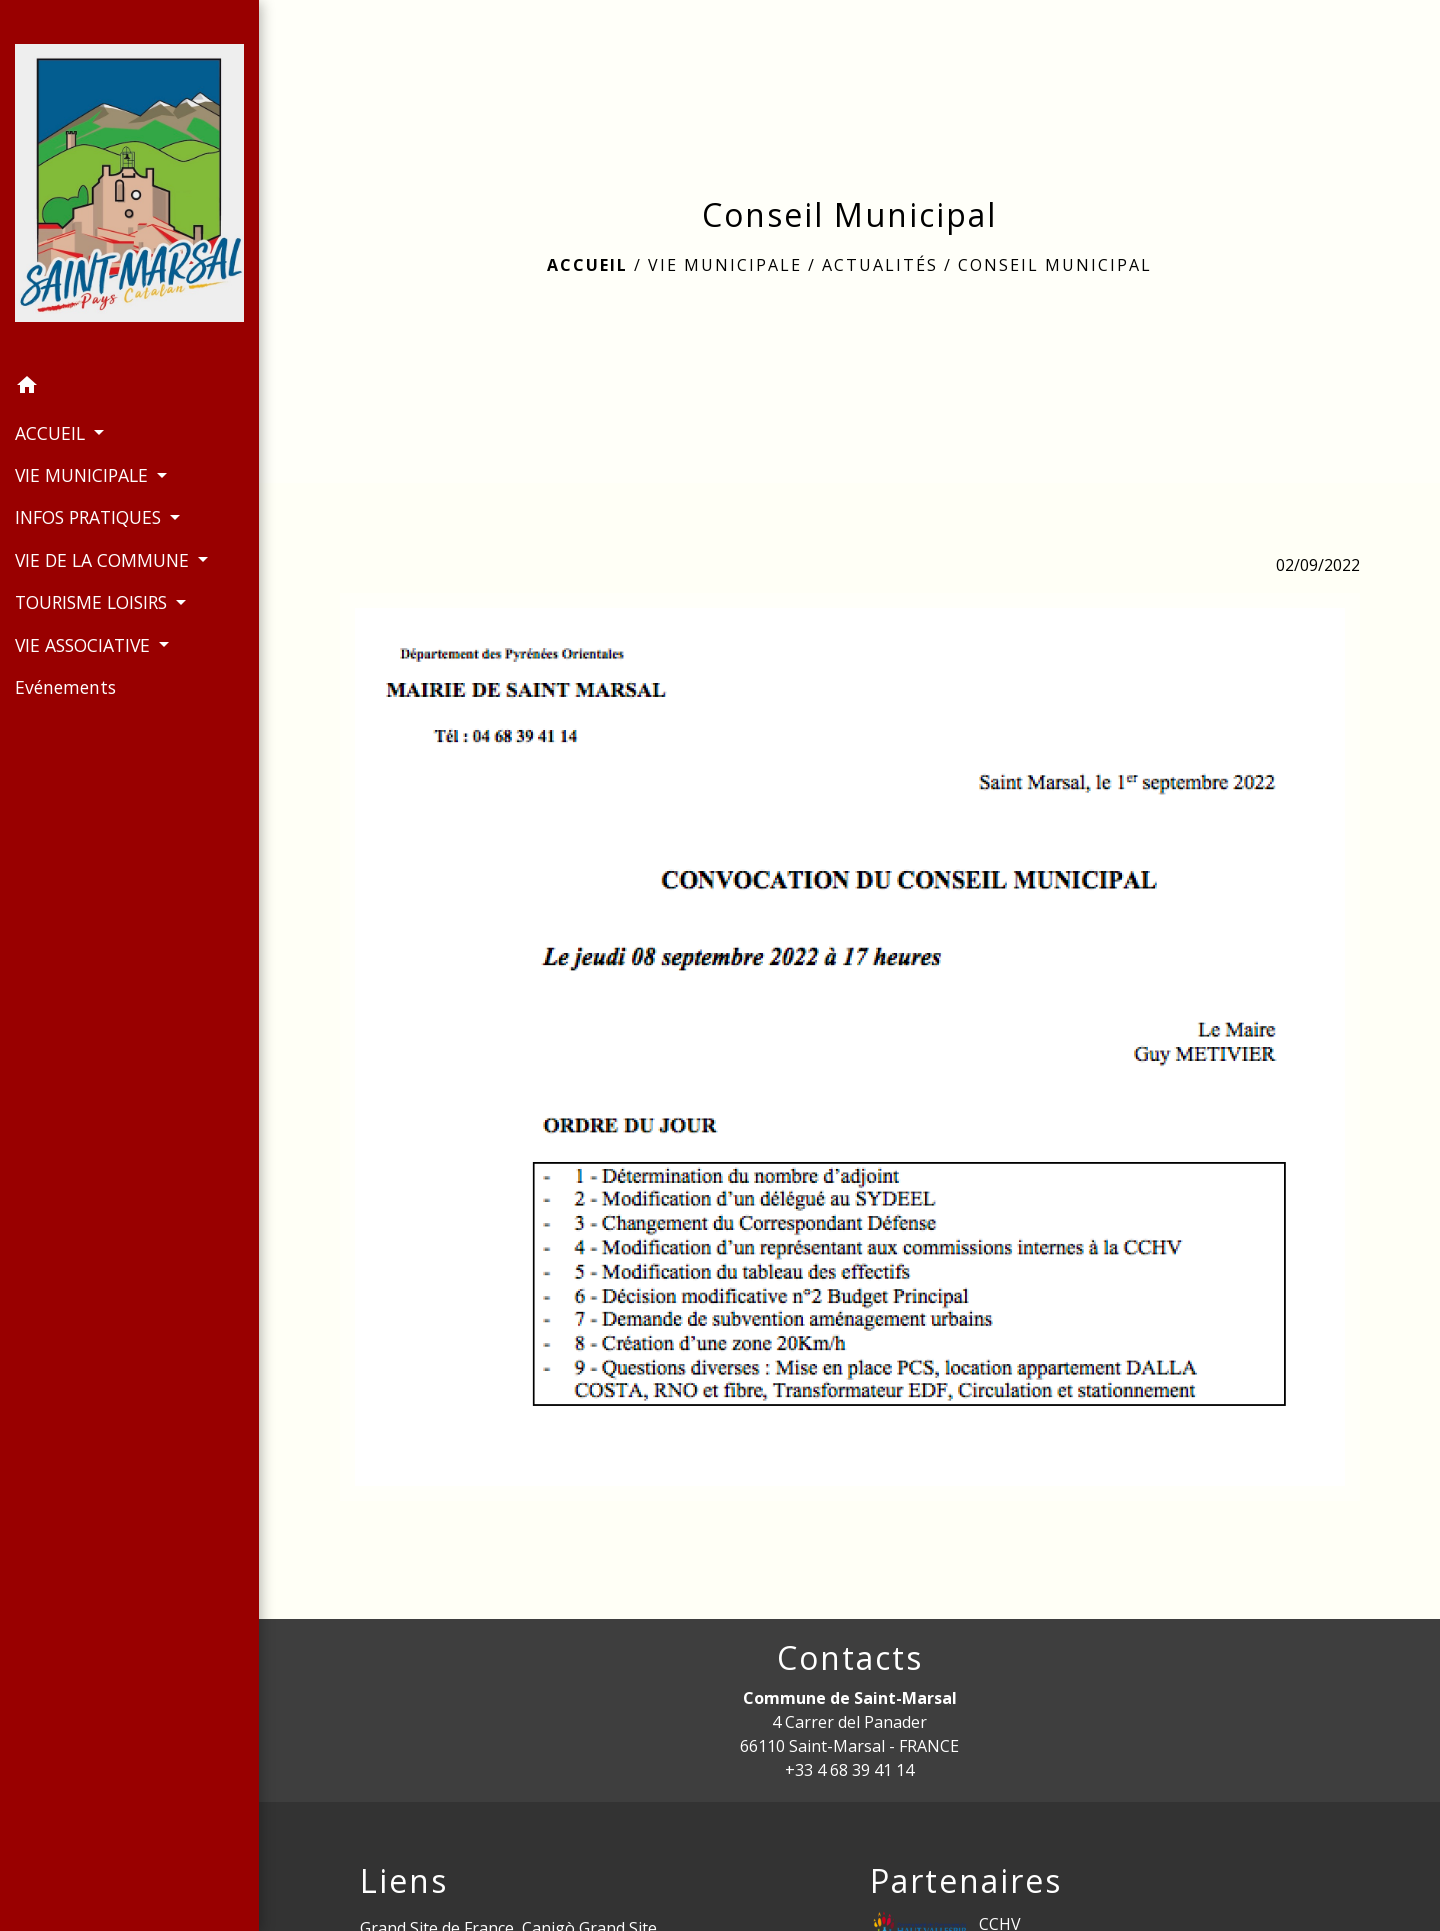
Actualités (880, 265)
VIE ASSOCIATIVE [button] (85, 645)
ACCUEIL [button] (52, 433)
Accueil (587, 265)
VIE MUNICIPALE (725, 265)
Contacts (850, 1658)
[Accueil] (129, 183)
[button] (129, 388)
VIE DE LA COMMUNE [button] (104, 560)
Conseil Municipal (1055, 265)
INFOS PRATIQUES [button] (90, 517)
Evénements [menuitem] (65, 687)
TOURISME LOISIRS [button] (93, 602)
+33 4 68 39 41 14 (849, 1770)
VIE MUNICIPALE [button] (84, 475)
